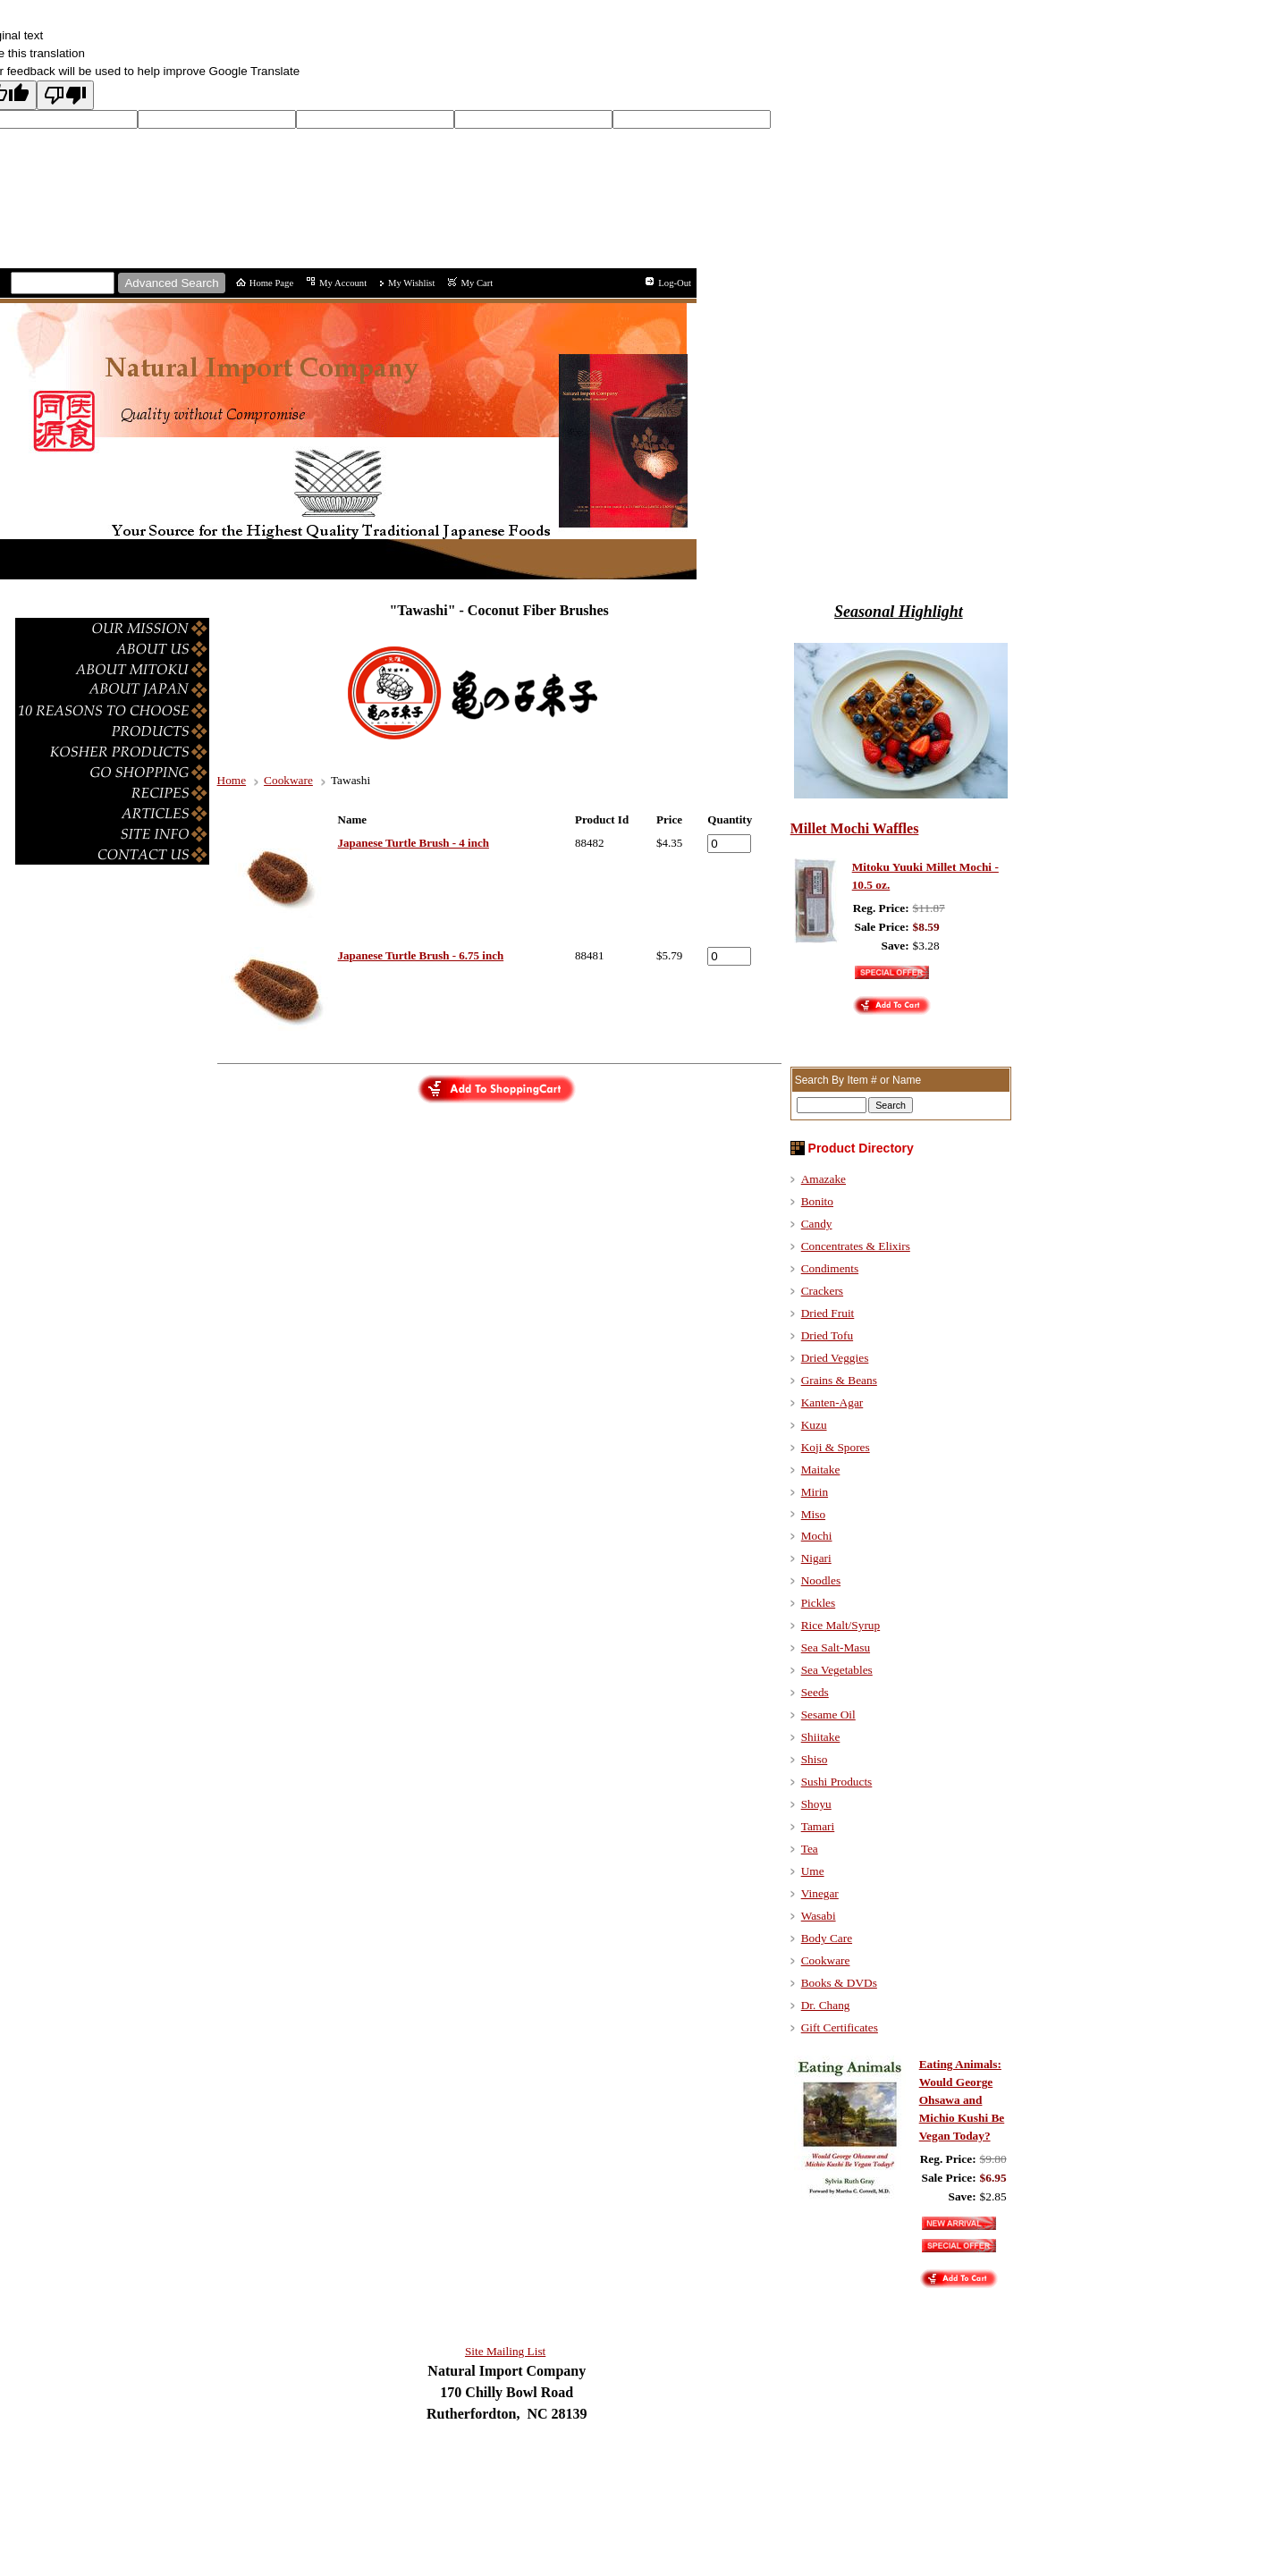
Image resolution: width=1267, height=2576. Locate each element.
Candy (816, 1223)
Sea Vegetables (837, 1670)
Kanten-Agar (832, 1402)
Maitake (820, 1469)
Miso (813, 1514)
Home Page (271, 283)
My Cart (476, 283)
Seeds (815, 1692)
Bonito (817, 1201)
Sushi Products (837, 1781)
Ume (812, 1871)
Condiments (829, 1268)
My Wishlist (411, 283)
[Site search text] (62, 283)
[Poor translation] (65, 95)
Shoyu (816, 1804)
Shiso (814, 1759)
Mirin (814, 1492)
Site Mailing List (505, 2351)
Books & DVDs (839, 1982)
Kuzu (814, 1425)
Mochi (816, 1535)
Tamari (818, 1826)
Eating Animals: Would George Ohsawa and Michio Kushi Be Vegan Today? (962, 2099)
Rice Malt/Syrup (840, 1625)
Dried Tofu (827, 1335)
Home (232, 780)
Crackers (822, 1290)
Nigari (816, 1558)
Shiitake (820, 1737)
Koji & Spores (835, 1447)
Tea (809, 1848)
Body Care (826, 1938)
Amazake (823, 1179)
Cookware (288, 780)
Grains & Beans (839, 1380)
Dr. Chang (825, 2005)
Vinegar (820, 1893)
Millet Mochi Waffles (854, 828)
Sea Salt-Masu (835, 1647)
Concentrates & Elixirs (855, 1246)
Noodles (820, 1580)
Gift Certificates (839, 2027)
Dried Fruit (828, 1313)
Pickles (818, 1602)
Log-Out (674, 283)
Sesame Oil (828, 1714)
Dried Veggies (835, 1357)
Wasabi (818, 1915)
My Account (343, 283)
